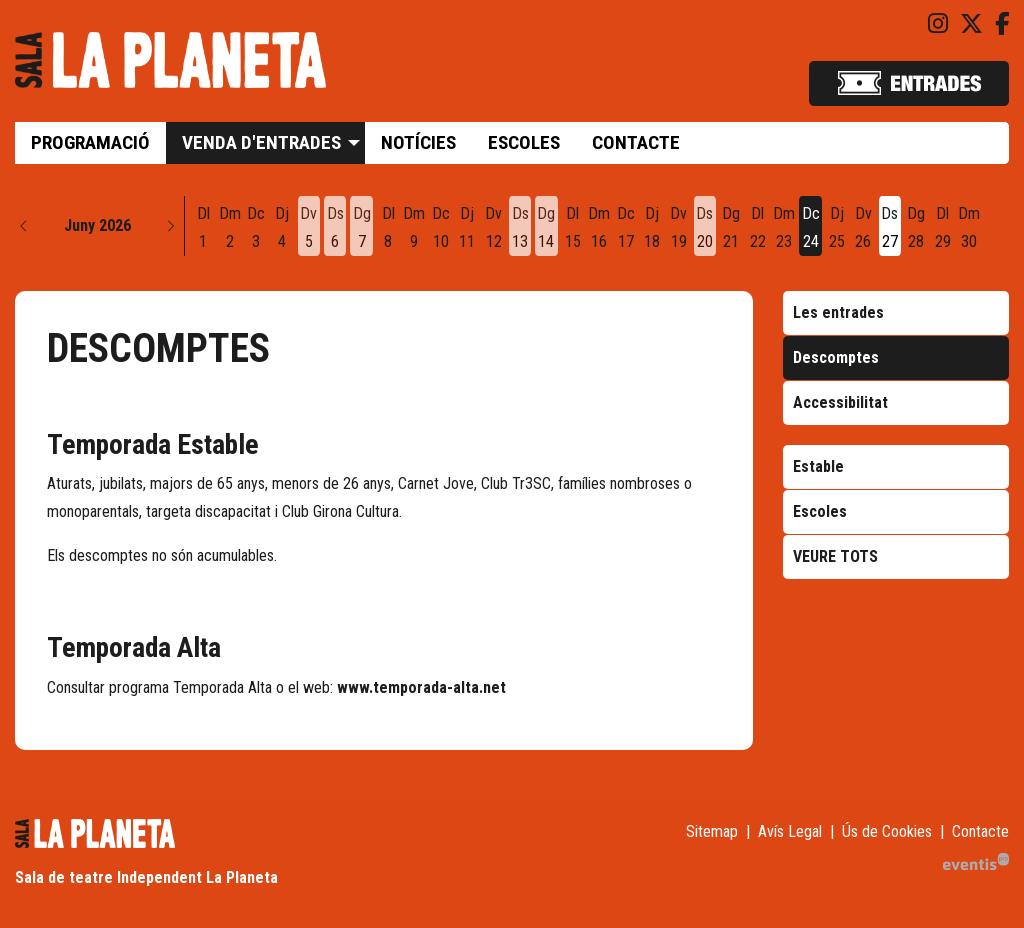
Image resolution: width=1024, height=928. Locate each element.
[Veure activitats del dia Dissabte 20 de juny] (705, 228)
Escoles (820, 511)
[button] (24, 226)
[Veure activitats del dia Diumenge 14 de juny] (546, 228)
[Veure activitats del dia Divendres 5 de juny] (309, 228)
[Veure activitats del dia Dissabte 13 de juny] (520, 228)
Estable (818, 466)
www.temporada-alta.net (421, 687)
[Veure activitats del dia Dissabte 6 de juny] (335, 228)
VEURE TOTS (835, 556)
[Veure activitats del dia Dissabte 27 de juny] (890, 228)
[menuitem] (938, 24)
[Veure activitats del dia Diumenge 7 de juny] (361, 228)
